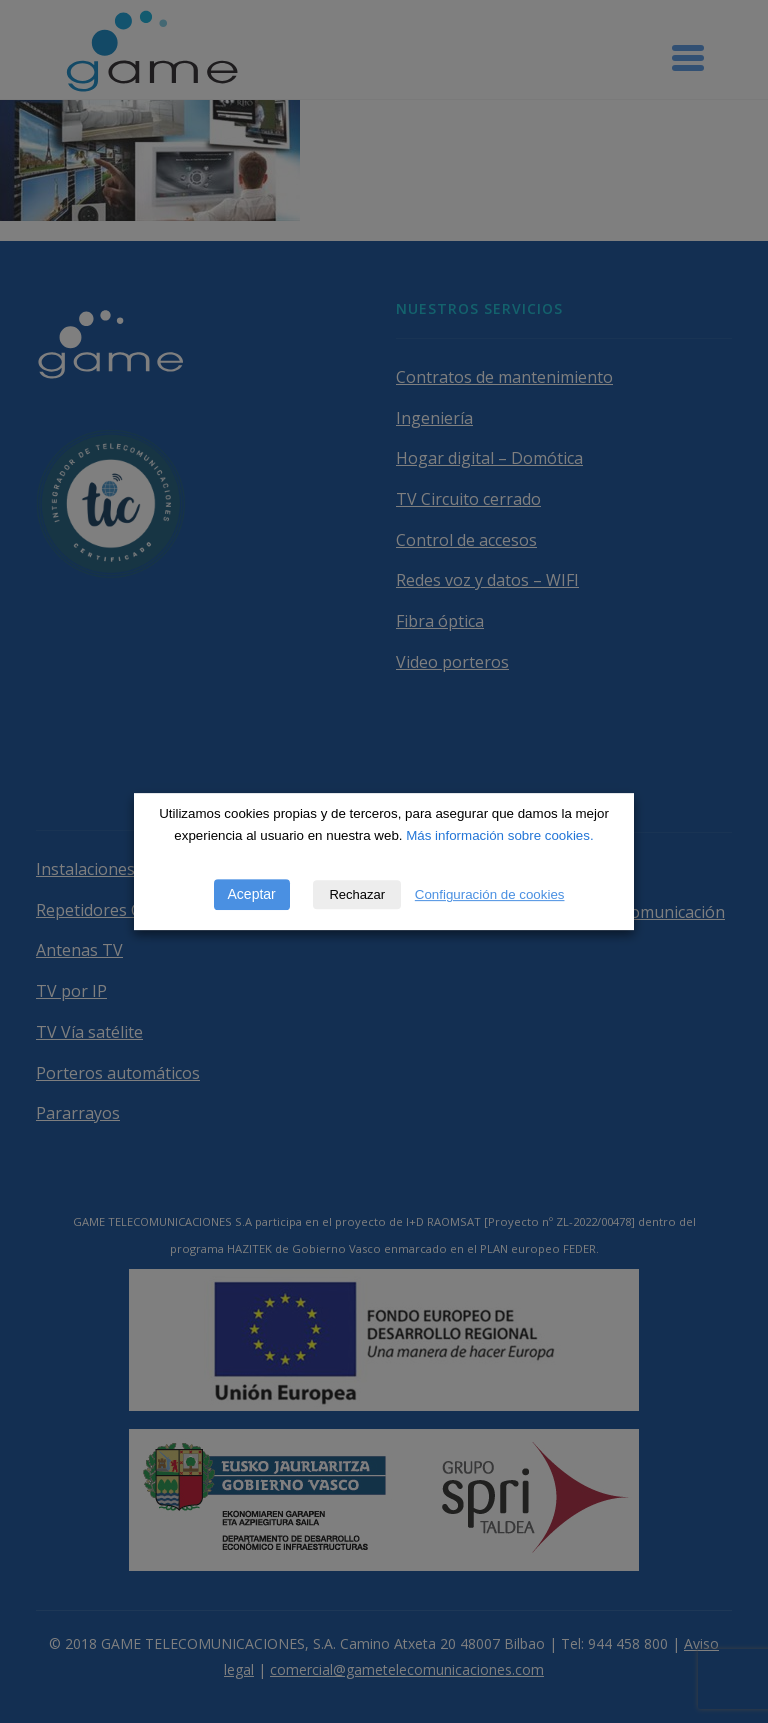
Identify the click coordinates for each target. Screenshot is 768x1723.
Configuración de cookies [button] (490, 894)
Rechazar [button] (357, 894)
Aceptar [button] (252, 894)
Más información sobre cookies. (499, 835)
